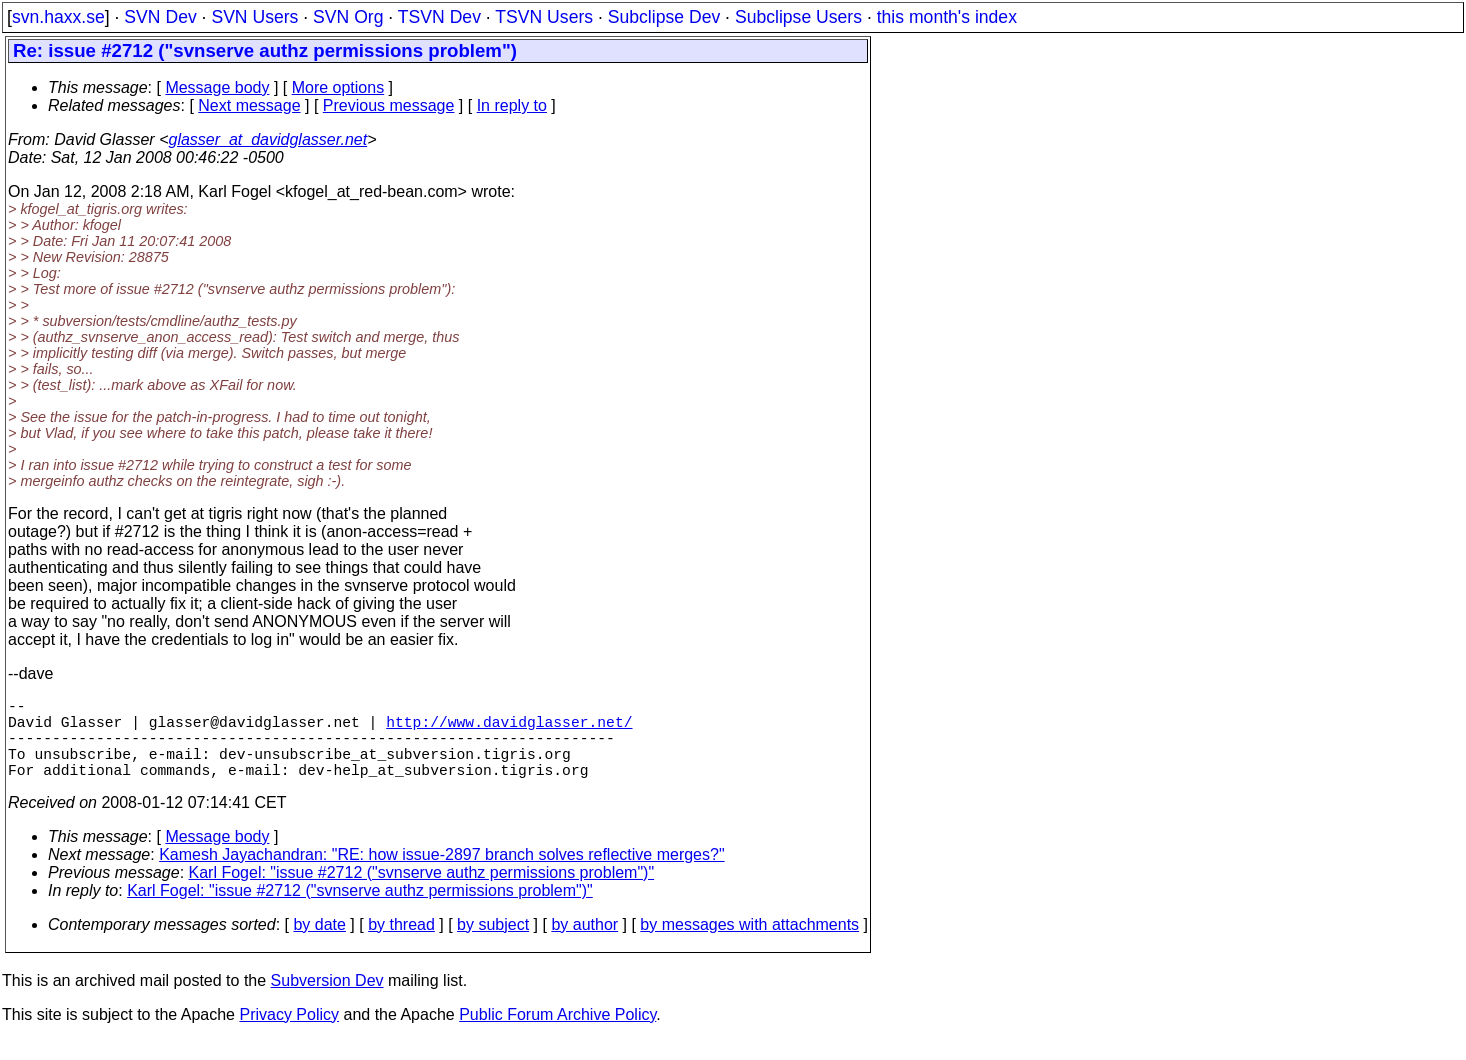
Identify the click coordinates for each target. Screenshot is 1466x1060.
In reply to (512, 105)
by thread (401, 944)
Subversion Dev (327, 1000)
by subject (493, 944)
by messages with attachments (749, 944)
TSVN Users (544, 17)
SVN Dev (160, 17)
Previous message (389, 105)
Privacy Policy (289, 1034)
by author (584, 944)
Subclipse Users (798, 17)
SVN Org (348, 17)
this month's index (947, 17)
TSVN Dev (439, 17)
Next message (249, 105)
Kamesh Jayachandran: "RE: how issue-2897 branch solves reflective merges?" (441, 874)
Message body (217, 87)
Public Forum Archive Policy (557, 1034)
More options (338, 87)
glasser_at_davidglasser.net (267, 139)
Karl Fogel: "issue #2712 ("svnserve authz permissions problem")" (422, 892)
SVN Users (254, 17)
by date (319, 944)
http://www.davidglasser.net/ (509, 729)
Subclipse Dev (664, 17)
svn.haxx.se (58, 17)
